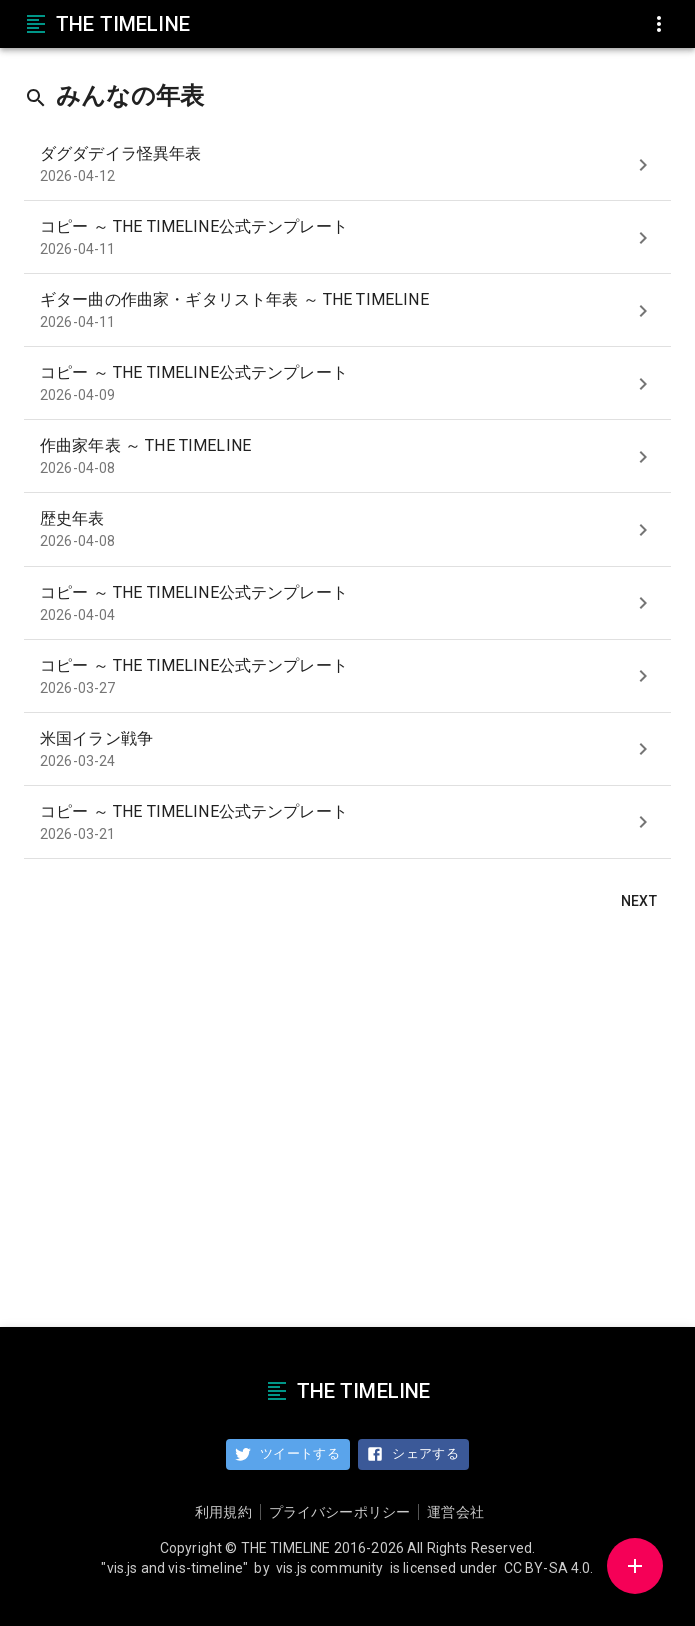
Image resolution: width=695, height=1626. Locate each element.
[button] (635, 1566)
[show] (643, 165)
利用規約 (223, 1512)
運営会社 (455, 1512)
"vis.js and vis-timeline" (174, 1568)
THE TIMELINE (107, 24)
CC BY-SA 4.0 (547, 1568)
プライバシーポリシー (340, 1512)
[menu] (659, 24)
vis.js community (329, 1568)
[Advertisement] (347, 1123)
